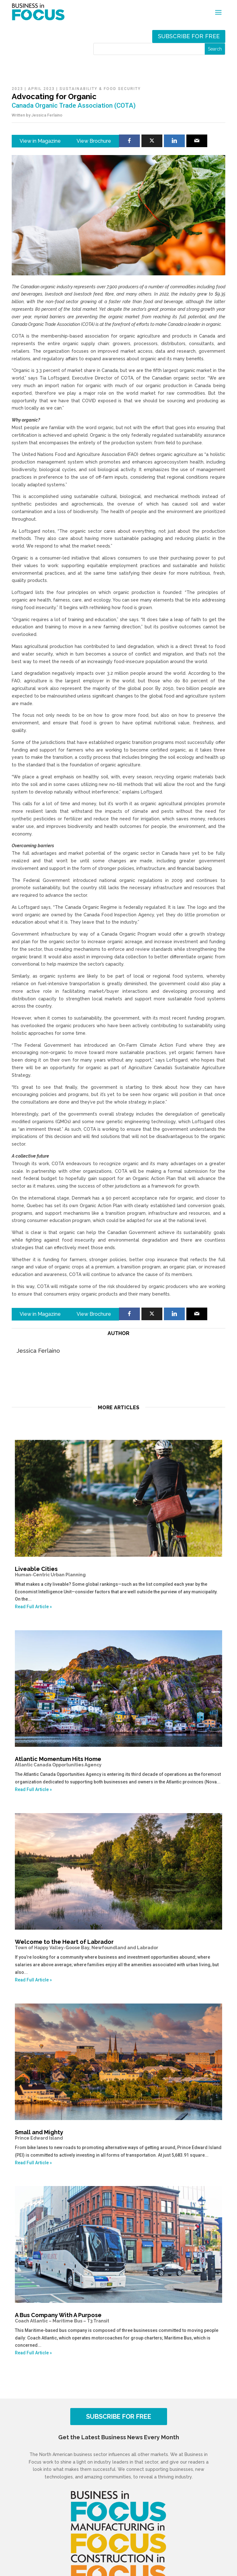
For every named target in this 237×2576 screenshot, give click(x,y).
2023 (17, 89)
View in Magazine (40, 141)
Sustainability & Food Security (100, 89)
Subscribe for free (189, 36)
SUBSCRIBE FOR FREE (118, 2416)
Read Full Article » (33, 1606)
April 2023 (41, 89)
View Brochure (94, 141)
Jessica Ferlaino (46, 115)
